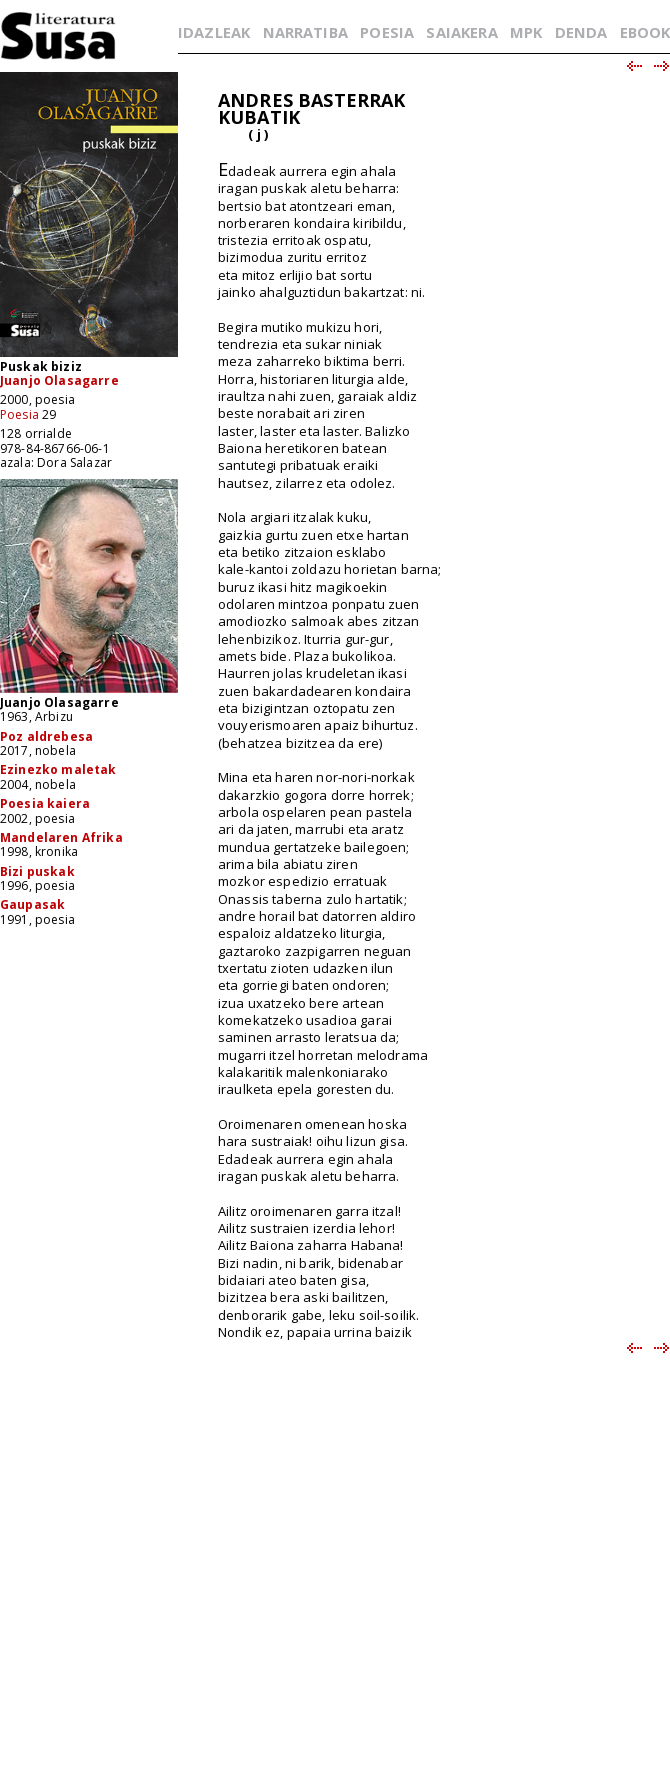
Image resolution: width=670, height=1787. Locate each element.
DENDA (581, 32)
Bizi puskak (37, 871)
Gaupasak (32, 904)
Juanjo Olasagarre (59, 380)
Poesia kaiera (45, 803)
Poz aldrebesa (46, 736)
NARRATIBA (305, 32)
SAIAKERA (461, 32)
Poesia (19, 414)
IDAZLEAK (214, 32)
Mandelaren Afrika (61, 837)
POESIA (387, 32)
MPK (526, 32)
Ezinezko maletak (58, 769)
